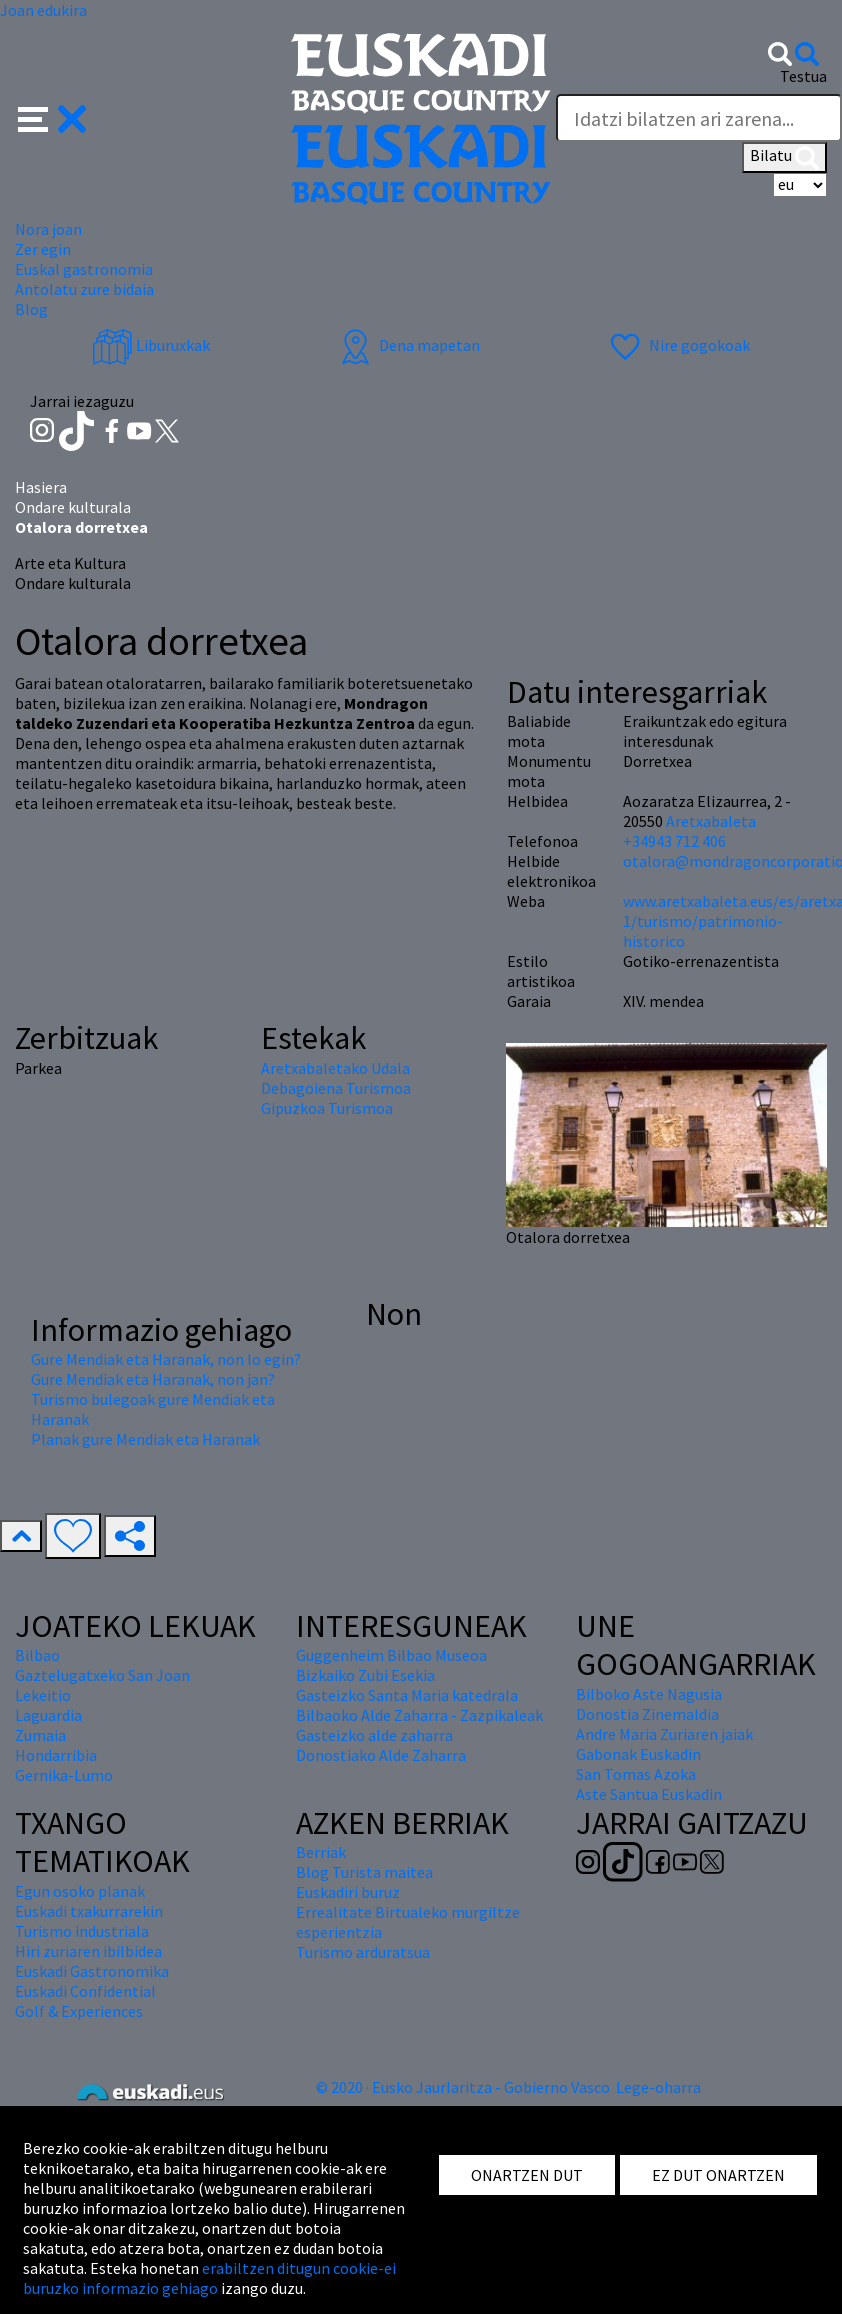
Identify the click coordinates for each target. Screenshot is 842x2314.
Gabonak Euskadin (638, 1754)
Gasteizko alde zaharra (374, 1735)
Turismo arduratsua (363, 1952)
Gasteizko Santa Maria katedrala (407, 1695)
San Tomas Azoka (636, 1774)
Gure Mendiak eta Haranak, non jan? (153, 1379)
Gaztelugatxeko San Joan (102, 1675)
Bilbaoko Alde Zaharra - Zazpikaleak (419, 1715)
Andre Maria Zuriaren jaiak (664, 1734)
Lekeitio (43, 1695)
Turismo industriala (82, 1931)
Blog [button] (31, 309)
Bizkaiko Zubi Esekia (365, 1675)
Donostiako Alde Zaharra (381, 1755)
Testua (803, 76)
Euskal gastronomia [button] (84, 269)
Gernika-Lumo (64, 1775)
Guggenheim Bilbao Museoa (391, 1655)
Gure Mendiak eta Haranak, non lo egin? (166, 1359)
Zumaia (40, 1735)
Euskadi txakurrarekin (89, 1911)
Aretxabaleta (711, 821)
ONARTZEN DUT (527, 2175)
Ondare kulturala (73, 507)
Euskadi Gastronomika (92, 1971)
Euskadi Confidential (85, 1991)
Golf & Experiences (79, 2011)
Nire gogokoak (677, 345)
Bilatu (784, 157)
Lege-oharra (658, 2087)
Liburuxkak (151, 345)
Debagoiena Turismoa (336, 1088)
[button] (52, 117)
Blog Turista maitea (364, 1872)
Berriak (321, 1852)
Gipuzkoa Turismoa (327, 1108)
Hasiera (41, 487)
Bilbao (37, 1655)
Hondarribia (56, 1755)
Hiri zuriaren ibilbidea (88, 1951)
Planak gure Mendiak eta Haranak (145, 1439)
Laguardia (48, 1715)
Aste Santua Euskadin (649, 1794)
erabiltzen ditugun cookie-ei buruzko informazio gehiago (209, 2278)
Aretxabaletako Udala (335, 1068)
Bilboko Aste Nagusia (649, 1694)
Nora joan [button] (48, 229)
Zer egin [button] (43, 249)
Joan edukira (43, 10)
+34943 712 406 (674, 841)
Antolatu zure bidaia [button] (84, 289)
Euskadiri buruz (348, 1892)
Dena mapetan (407, 345)
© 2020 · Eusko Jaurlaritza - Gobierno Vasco (463, 2087)
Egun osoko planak (80, 1891)
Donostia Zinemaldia (647, 1714)
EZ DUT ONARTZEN (718, 2175)
